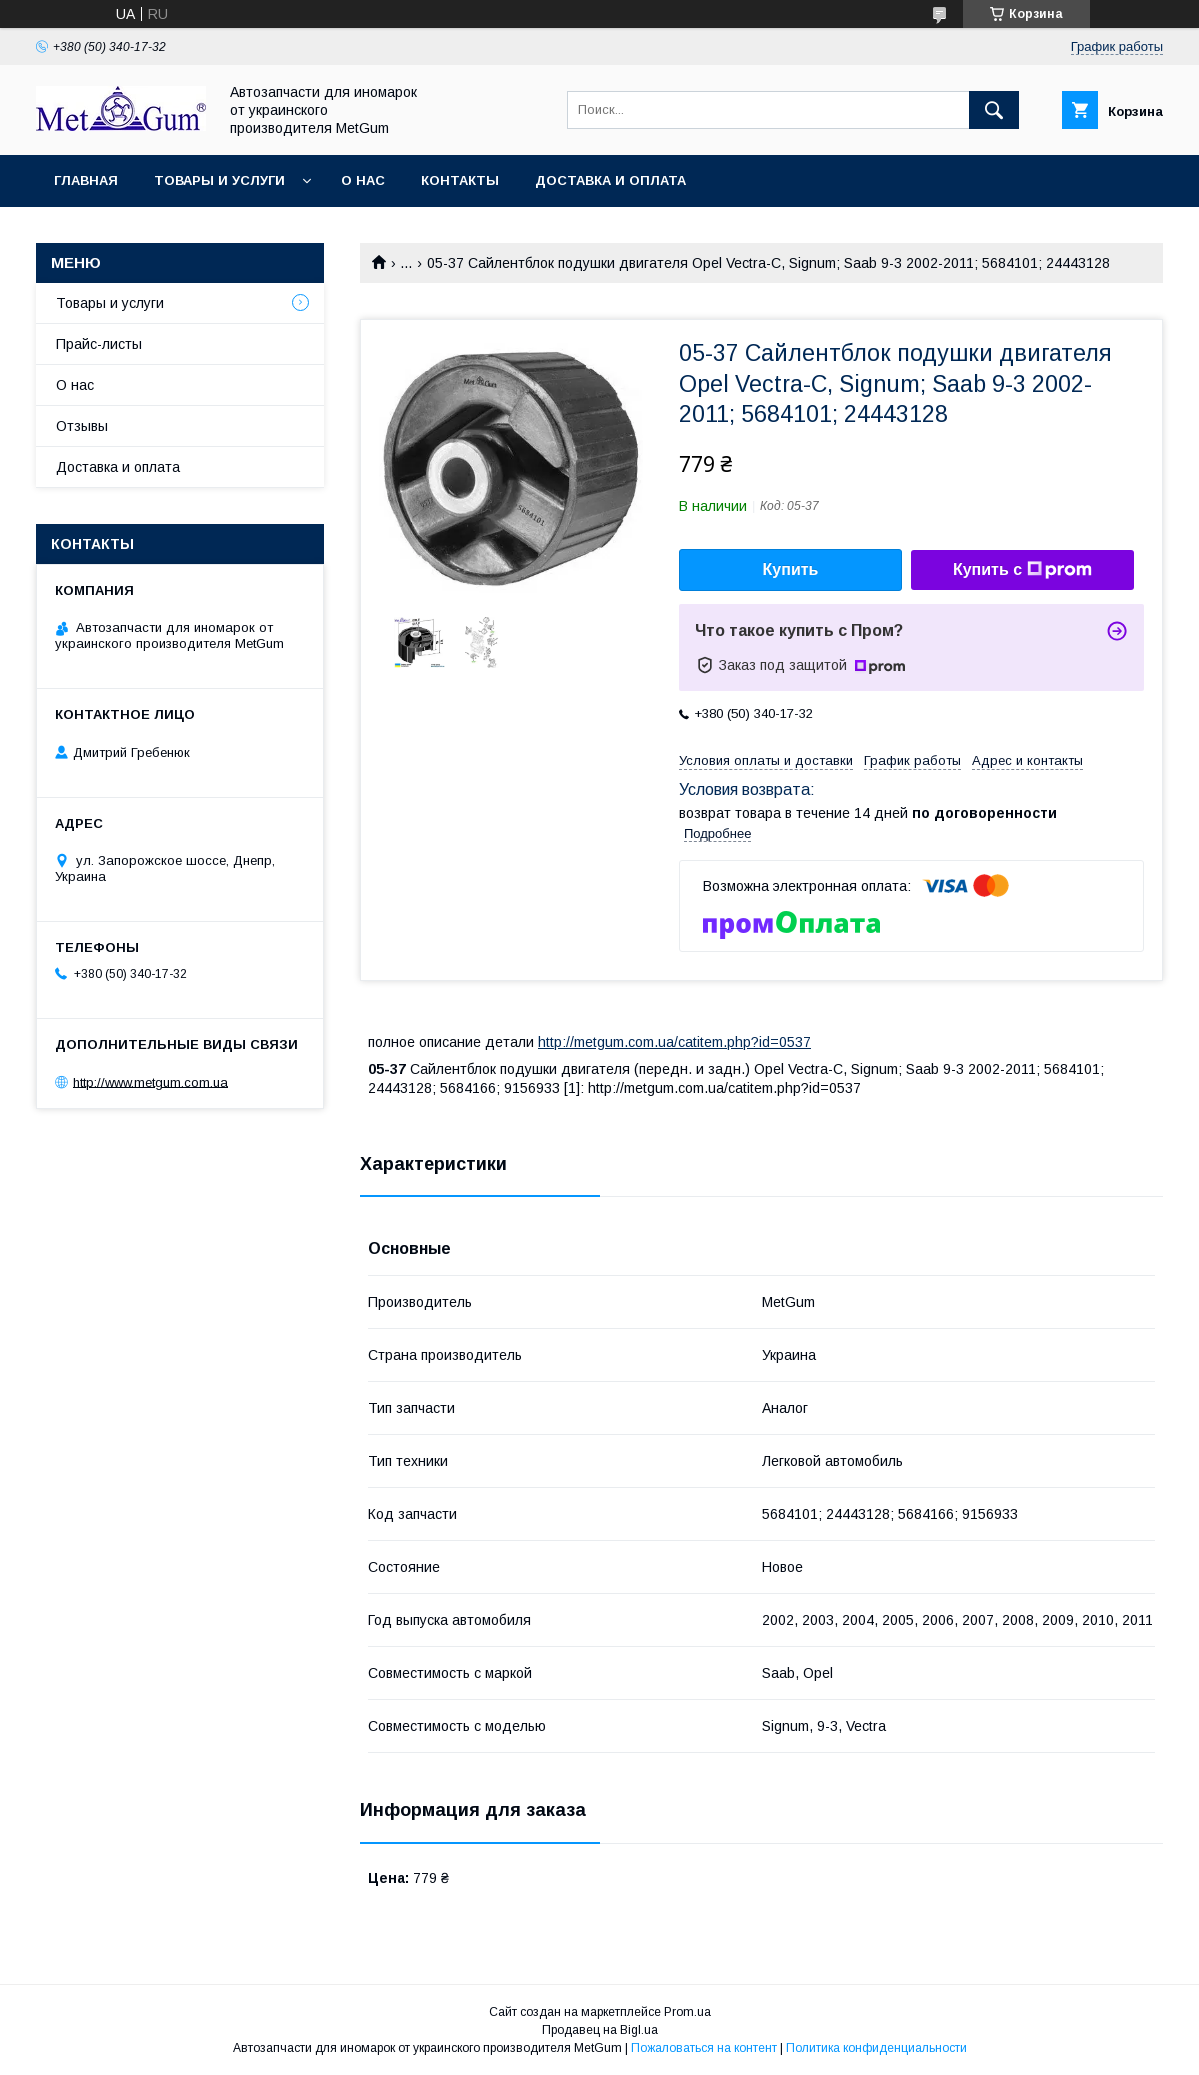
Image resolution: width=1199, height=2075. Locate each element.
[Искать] (994, 110)
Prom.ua (687, 2012)
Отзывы (82, 426)
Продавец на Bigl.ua (600, 2030)
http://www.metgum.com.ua (150, 1081)
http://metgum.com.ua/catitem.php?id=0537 (674, 1042)
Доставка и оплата (610, 180)
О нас (363, 180)
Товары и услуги (219, 180)
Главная (86, 180)
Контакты (460, 180)
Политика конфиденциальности (876, 2048)
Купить (791, 569)
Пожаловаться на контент (704, 2048)
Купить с (1022, 570)
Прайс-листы (99, 344)
